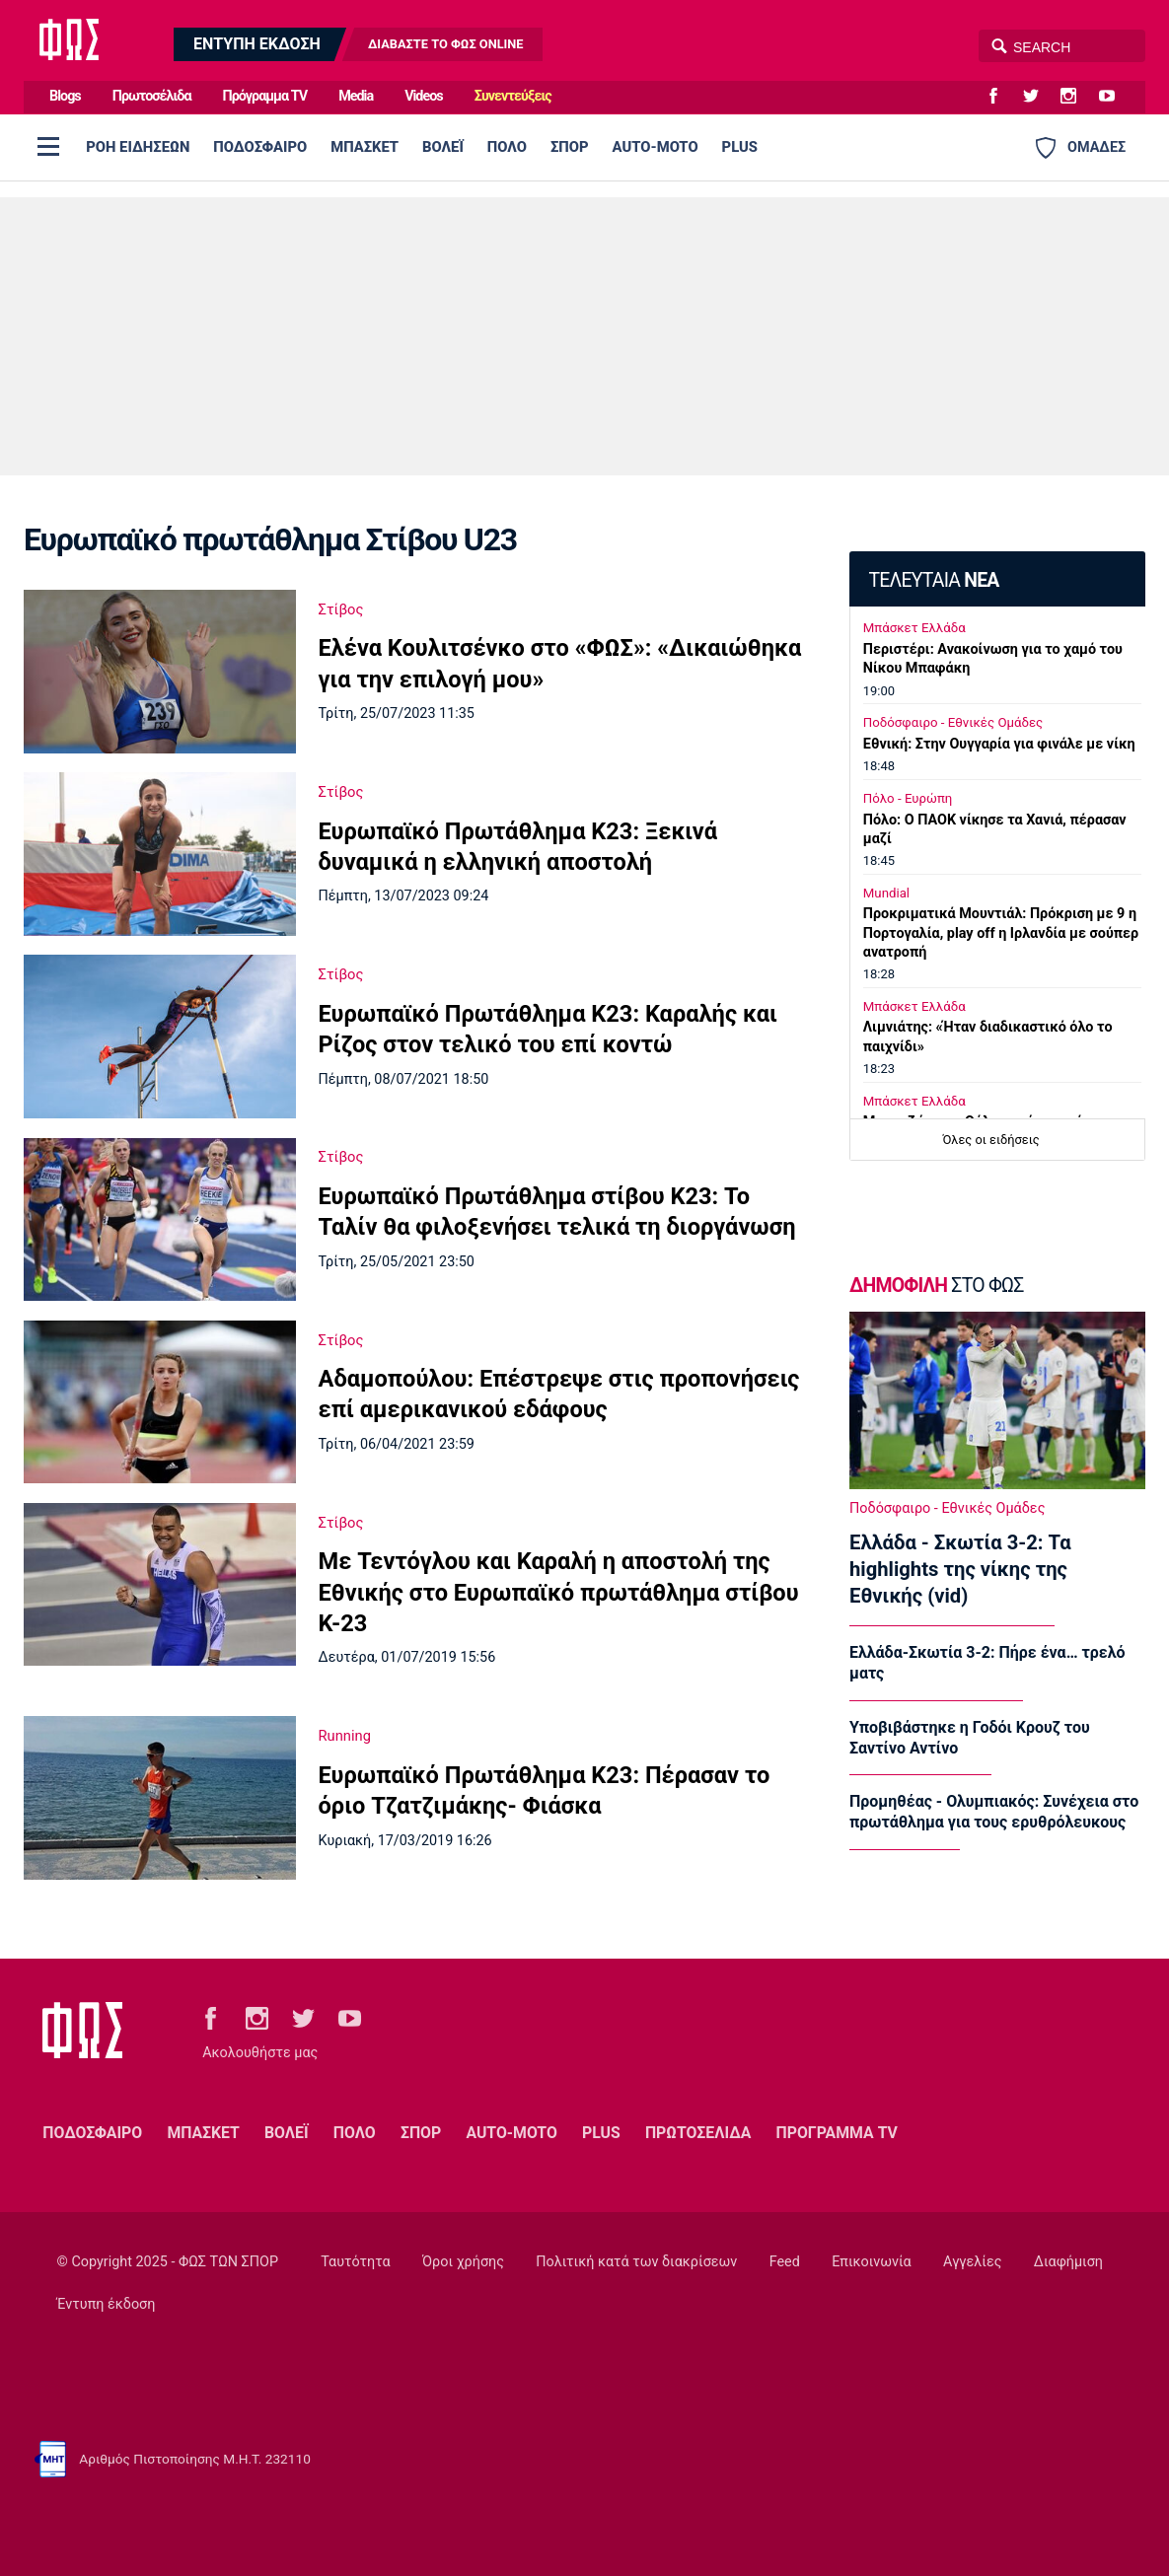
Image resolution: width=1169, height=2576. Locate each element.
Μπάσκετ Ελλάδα (914, 627)
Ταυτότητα (355, 2262)
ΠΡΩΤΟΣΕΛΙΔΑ (698, 2132)
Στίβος (341, 609)
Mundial (886, 893)
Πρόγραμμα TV (265, 96)
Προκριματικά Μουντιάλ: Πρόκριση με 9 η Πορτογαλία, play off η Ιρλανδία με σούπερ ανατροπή (1000, 932)
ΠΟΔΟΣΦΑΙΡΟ (260, 147)
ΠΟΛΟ (507, 147)
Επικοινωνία (872, 2262)
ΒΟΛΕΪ (443, 147)
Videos (423, 96)
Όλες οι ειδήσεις (991, 1139)
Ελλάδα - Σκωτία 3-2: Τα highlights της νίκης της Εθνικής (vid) (960, 1569)
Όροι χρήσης (463, 2262)
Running (345, 1736)
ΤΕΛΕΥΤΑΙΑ (933, 580)
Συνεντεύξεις (513, 96)
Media (355, 96)
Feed (784, 2262)
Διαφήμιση (1068, 2262)
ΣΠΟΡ (569, 147)
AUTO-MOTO (655, 147)
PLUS (740, 147)
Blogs (65, 96)
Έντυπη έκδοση (106, 2304)
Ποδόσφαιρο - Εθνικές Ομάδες (953, 722)
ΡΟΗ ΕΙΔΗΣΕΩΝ (137, 147)
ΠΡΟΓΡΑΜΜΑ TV (837, 2132)
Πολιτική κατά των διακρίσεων (636, 2262)
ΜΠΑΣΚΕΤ (364, 147)
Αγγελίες (972, 2262)
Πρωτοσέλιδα (151, 96)
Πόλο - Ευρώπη (908, 798)
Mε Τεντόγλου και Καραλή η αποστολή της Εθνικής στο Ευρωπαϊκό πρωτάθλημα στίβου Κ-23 (559, 1592)
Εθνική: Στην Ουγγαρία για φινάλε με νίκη (999, 744)
